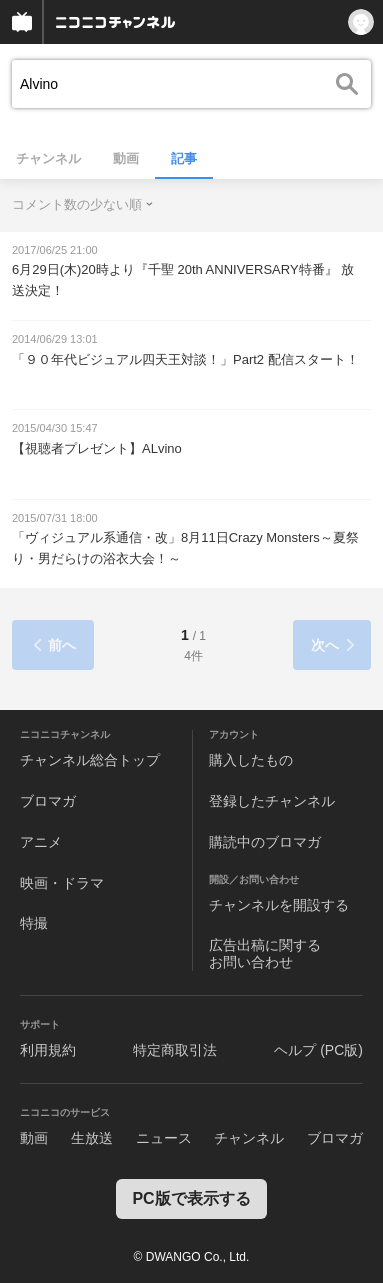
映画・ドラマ (62, 883)
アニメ (41, 842)
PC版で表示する (191, 1198)
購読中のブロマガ (265, 842)
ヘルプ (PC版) (318, 1050)
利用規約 (48, 1050)
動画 (126, 158)
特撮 (34, 923)
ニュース (164, 1138)
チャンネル (48, 158)
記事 (184, 158)
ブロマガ (48, 801)
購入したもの (251, 760)
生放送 (92, 1138)
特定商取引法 (175, 1050)
